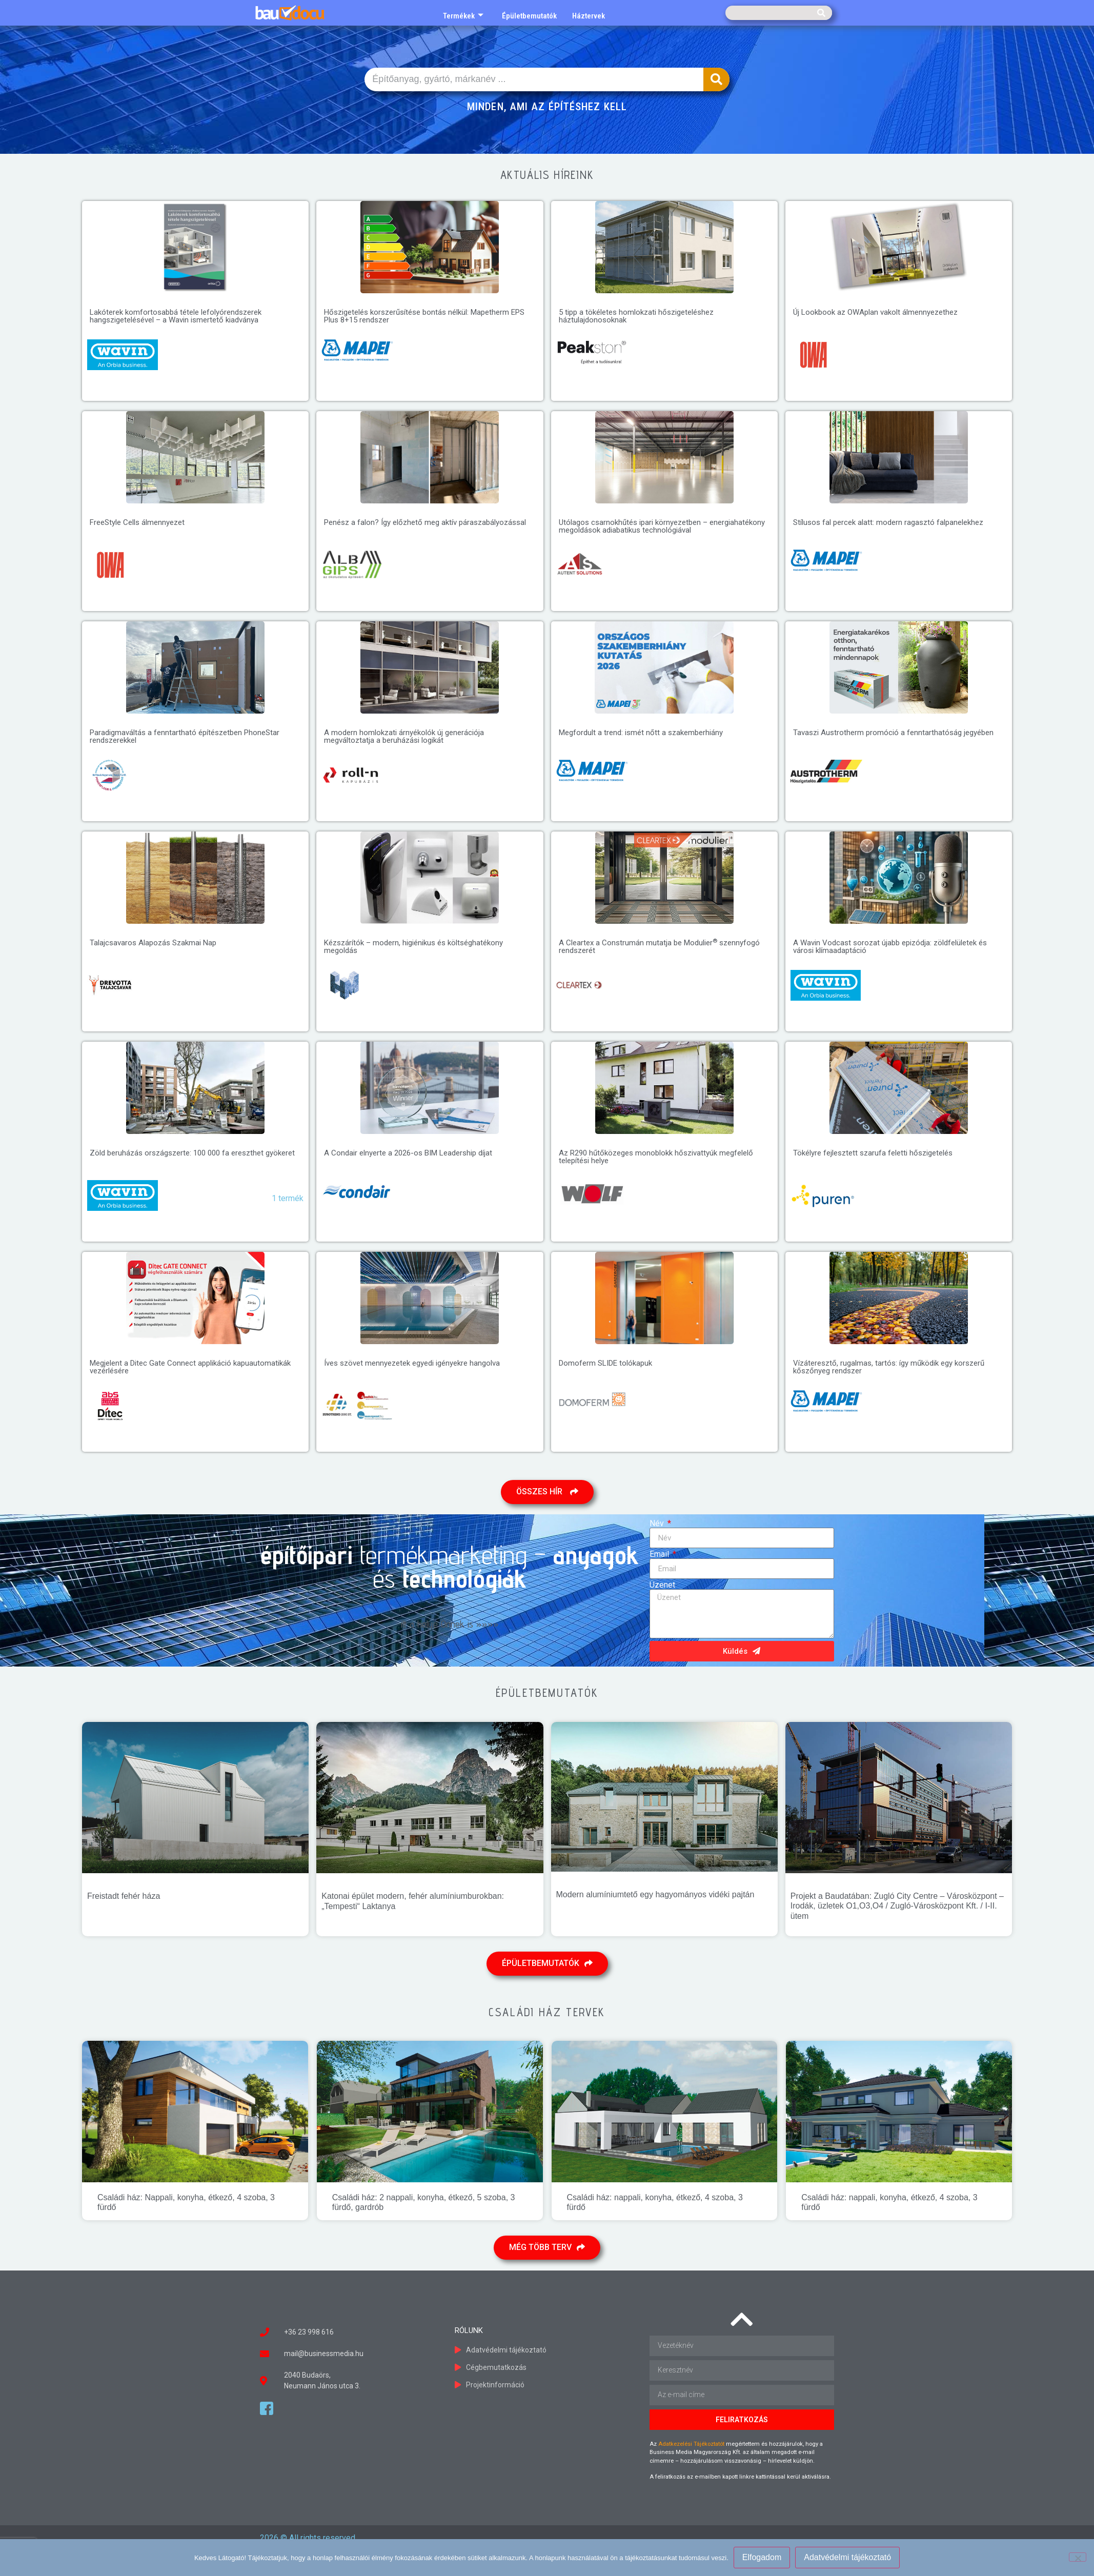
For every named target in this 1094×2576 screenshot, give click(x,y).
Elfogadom (762, 2557)
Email (660, 1554)
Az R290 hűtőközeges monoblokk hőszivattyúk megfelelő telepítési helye (656, 1156)
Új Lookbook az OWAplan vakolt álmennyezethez (875, 312)
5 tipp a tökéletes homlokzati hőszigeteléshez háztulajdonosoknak (636, 316)
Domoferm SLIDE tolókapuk (605, 1363)
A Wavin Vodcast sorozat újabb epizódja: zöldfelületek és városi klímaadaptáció (890, 946)
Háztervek (588, 16)
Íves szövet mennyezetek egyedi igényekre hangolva (412, 1363)
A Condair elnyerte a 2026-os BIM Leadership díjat (408, 1153)
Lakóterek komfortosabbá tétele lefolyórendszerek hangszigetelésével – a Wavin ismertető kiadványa (175, 316)
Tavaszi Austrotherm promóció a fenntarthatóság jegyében (893, 732)
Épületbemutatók (529, 16)
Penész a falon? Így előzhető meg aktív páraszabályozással (425, 522)
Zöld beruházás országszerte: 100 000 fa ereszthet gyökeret (192, 1153)
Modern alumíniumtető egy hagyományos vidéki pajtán (655, 1894)
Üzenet (662, 1585)
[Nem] (1077, 2557)
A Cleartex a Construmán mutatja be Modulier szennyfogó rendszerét (659, 946)
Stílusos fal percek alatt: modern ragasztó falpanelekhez (888, 522)
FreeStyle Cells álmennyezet (137, 522)
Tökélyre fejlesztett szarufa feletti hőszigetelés (873, 1153)
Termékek (463, 16)
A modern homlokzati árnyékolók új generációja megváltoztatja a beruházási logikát (404, 736)
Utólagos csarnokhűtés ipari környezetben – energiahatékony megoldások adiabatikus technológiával (662, 526)
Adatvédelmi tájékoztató (847, 2557)
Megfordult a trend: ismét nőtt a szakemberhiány (641, 732)
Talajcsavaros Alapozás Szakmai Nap (153, 942)
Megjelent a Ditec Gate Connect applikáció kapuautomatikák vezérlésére (190, 1366)
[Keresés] (821, 13)
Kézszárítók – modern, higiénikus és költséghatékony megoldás (413, 946)
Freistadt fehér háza (123, 1896)
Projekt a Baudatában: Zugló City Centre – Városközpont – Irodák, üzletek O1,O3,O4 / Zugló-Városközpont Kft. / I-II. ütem (897, 1906)
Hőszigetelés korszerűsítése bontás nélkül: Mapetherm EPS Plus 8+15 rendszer (424, 316)
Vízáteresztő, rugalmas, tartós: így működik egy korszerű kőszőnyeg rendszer (888, 1366)
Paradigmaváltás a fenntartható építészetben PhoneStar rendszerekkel (184, 736)
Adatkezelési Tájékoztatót (691, 2444)
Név (658, 1523)
